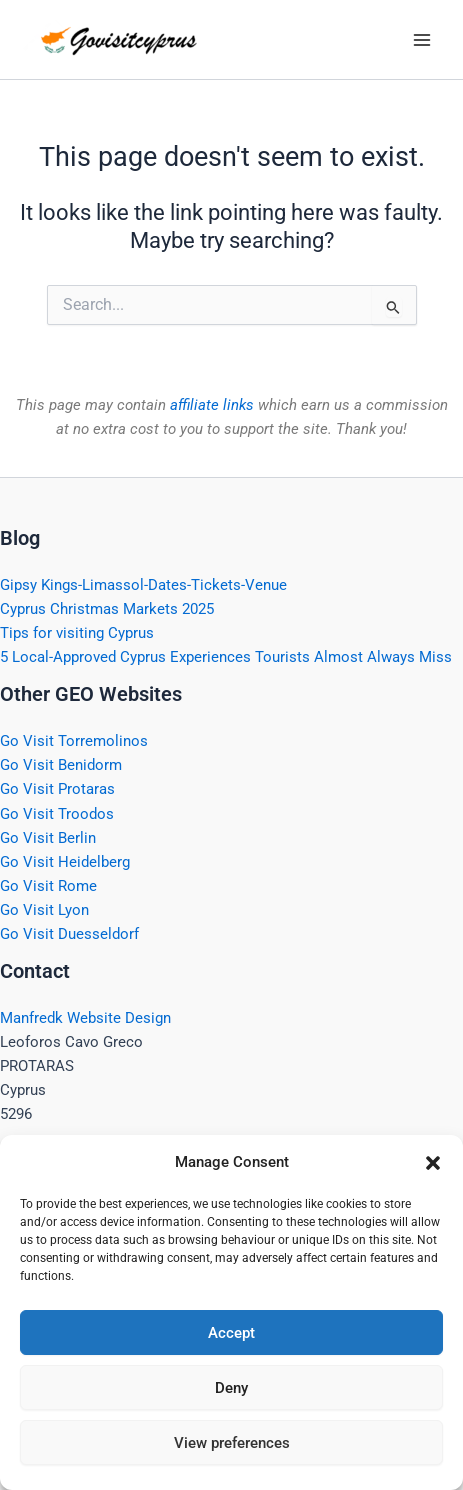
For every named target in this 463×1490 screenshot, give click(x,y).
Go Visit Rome (48, 886)
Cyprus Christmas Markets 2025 (107, 609)
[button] (433, 1163)
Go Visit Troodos (57, 814)
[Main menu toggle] (422, 40)
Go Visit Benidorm (61, 765)
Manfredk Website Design (85, 1018)
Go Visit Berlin (48, 838)
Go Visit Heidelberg (65, 862)
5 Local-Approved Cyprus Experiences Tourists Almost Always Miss (226, 657)
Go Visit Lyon (44, 910)
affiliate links (212, 405)
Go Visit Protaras (57, 789)
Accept (231, 1333)
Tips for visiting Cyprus (77, 633)
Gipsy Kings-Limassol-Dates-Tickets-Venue (143, 585)
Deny (231, 1388)
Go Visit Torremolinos (74, 741)
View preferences (232, 1443)
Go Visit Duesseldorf (69, 934)
